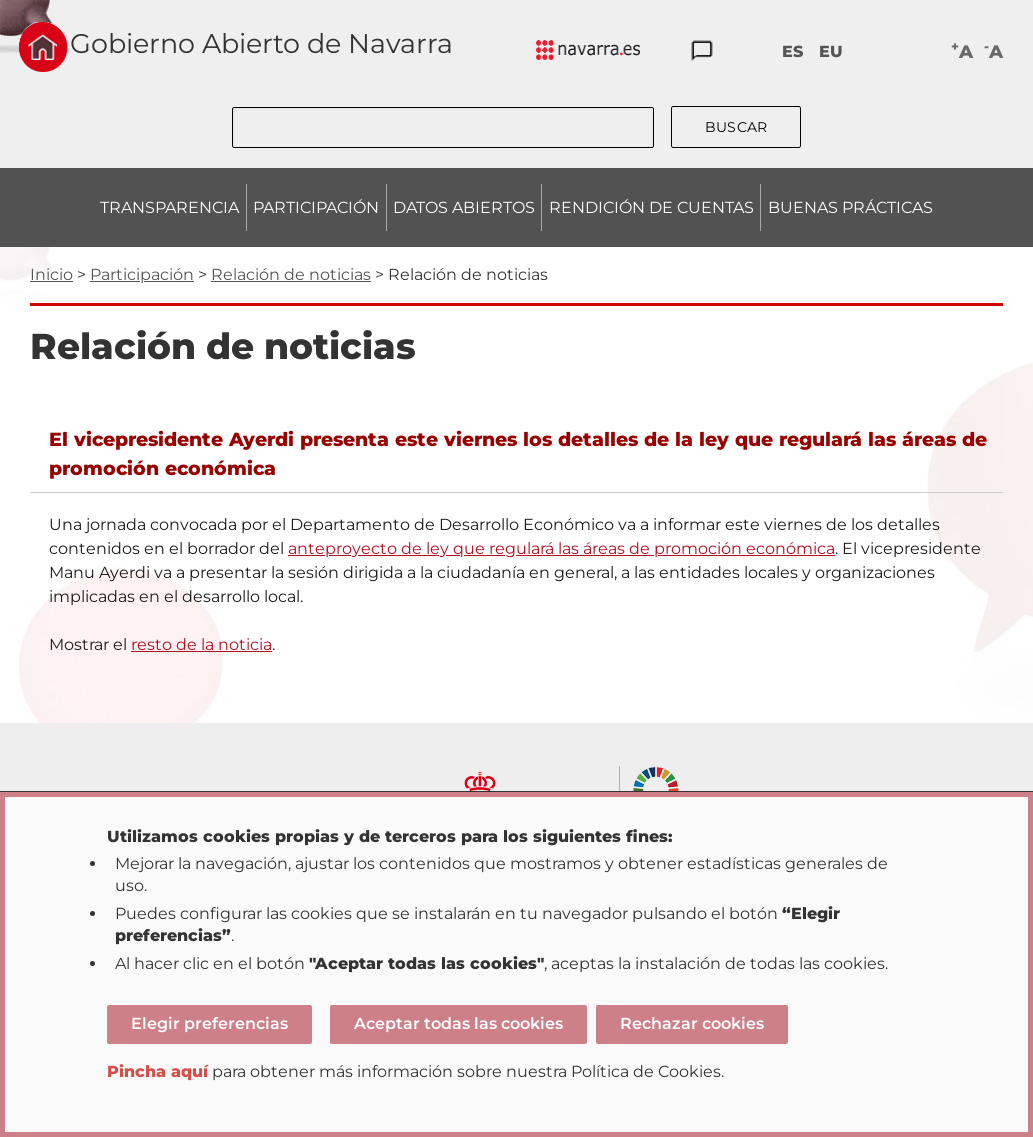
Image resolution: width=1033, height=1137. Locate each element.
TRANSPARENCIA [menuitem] (169, 207)
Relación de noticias (291, 274)
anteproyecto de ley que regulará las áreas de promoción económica (561, 548)
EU (831, 51)
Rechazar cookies (692, 1023)
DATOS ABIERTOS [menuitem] (464, 207)
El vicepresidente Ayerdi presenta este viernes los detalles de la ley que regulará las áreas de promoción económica (518, 453)
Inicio (51, 274)
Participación (142, 274)
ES (792, 51)
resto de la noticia (201, 644)
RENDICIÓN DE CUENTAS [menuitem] (651, 207)
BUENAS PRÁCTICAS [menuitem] (850, 207)
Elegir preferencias (209, 1023)
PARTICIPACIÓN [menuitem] (316, 207)
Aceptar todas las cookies (458, 1023)
